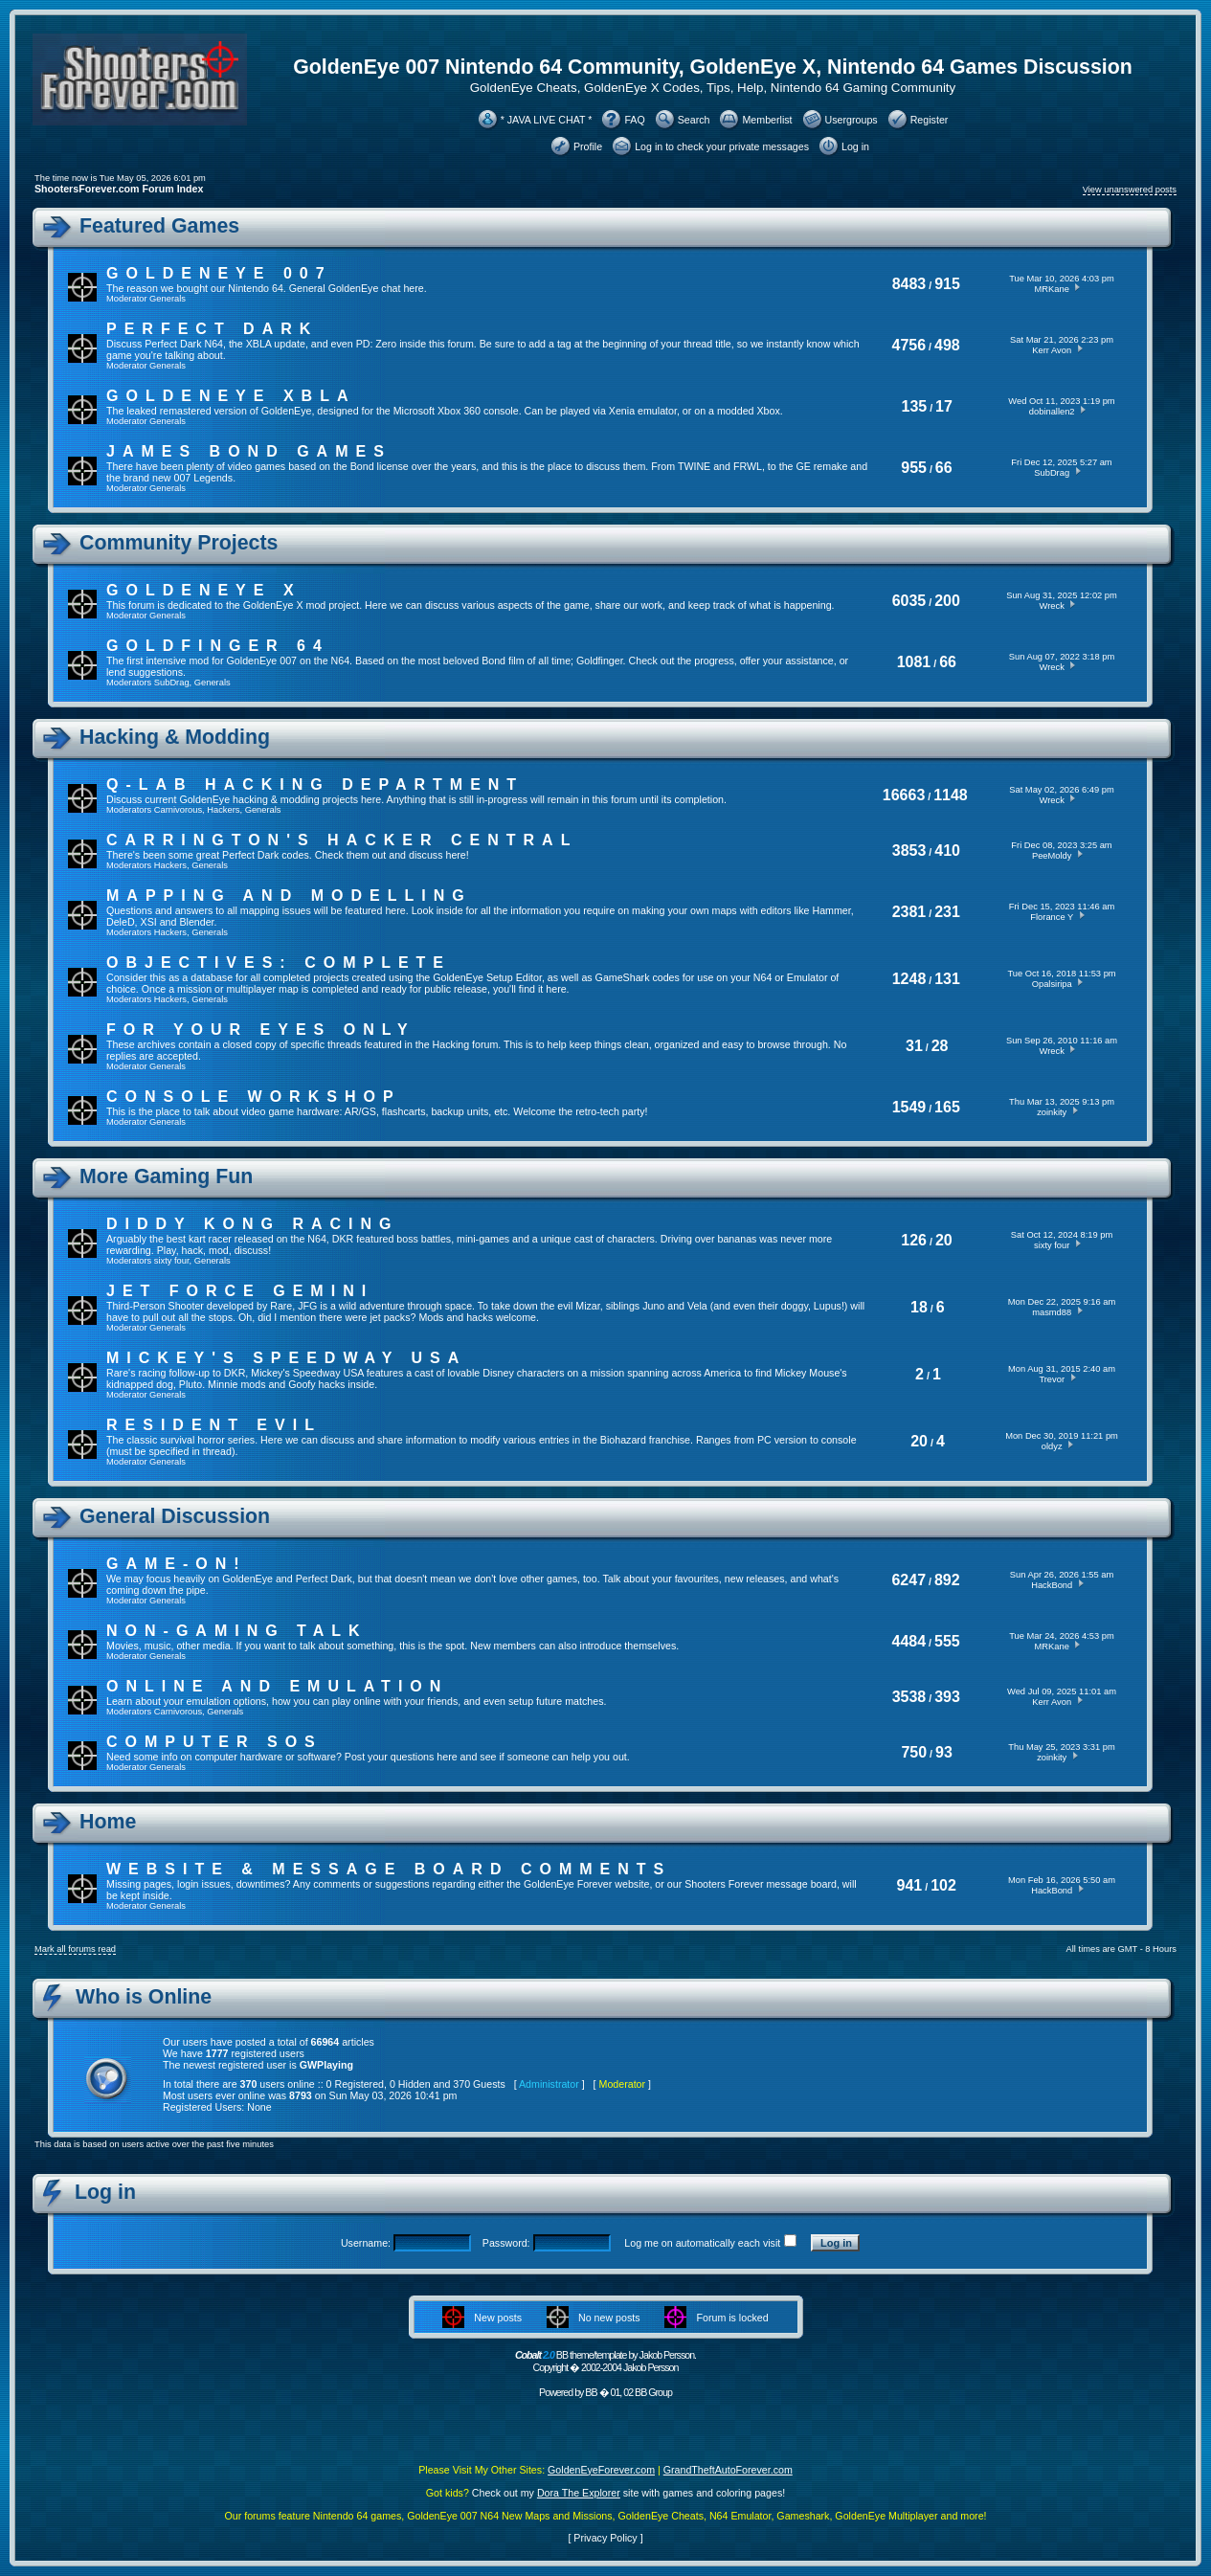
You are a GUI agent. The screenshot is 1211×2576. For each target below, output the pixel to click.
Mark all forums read (75, 1949)
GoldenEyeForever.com (601, 2469)
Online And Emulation (277, 1686)
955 (914, 467)
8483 (909, 284)
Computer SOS (214, 1742)
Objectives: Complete (278, 962)
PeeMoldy (1051, 856)
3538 (909, 1697)
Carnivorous (178, 810)
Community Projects (178, 542)
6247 (908, 1580)
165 (947, 1107)
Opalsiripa (1052, 984)
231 (947, 912)
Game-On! (176, 1564)
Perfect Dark (212, 329)
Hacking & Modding (174, 737)
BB (590, 2392)
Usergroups (851, 119)
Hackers (223, 810)
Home (107, 1821)
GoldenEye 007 (219, 273)
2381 (909, 912)
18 (919, 1307)
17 (944, 406)
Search (694, 119)
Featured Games (159, 225)
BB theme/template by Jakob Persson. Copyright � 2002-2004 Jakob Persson (605, 2361)
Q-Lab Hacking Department (315, 784)
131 (947, 979)
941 (910, 1885)
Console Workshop (253, 1096)
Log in (855, 146)
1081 (914, 662)
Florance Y (1051, 917)
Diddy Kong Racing (252, 1224)
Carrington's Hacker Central (341, 840)
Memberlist (767, 119)
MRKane (1052, 289)
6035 (909, 601)
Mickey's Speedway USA (286, 1358)
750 (914, 1752)
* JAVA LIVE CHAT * (547, 119)
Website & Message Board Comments (388, 1869)
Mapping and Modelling (289, 895)
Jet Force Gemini (239, 1291)
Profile (587, 146)
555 (947, 1641)
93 (944, 1752)
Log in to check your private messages (722, 146)
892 (947, 1580)
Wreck (1052, 606)
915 (947, 284)
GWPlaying (326, 2065)
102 (943, 1885)
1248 (909, 979)
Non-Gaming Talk (237, 1631)
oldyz (1052, 1446)
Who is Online (144, 1996)
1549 (909, 1107)
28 (940, 1046)
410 (947, 850)
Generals (167, 298)
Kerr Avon (1051, 350)
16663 (904, 795)
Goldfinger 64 (217, 646)
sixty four (172, 1261)
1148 (950, 795)
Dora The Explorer (578, 2492)
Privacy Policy (605, 2537)
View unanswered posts (1130, 189)
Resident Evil (214, 1425)
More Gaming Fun (166, 1176)
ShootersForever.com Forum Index (118, 188)
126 (914, 1240)
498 (947, 345)
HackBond (1051, 1585)
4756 (909, 345)
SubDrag (1051, 473)
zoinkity (1051, 1112)
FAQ (634, 119)
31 (914, 1046)
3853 (909, 850)
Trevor (1052, 1379)
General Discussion (174, 1516)
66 (944, 467)
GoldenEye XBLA (230, 396)
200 (947, 601)
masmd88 (1051, 1312)
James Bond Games (249, 451)
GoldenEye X (204, 590)
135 (915, 406)
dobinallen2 (1052, 411)
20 (944, 1240)
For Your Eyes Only (260, 1029)
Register (929, 119)
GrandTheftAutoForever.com (728, 2469)
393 (947, 1697)
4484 (909, 1641)
